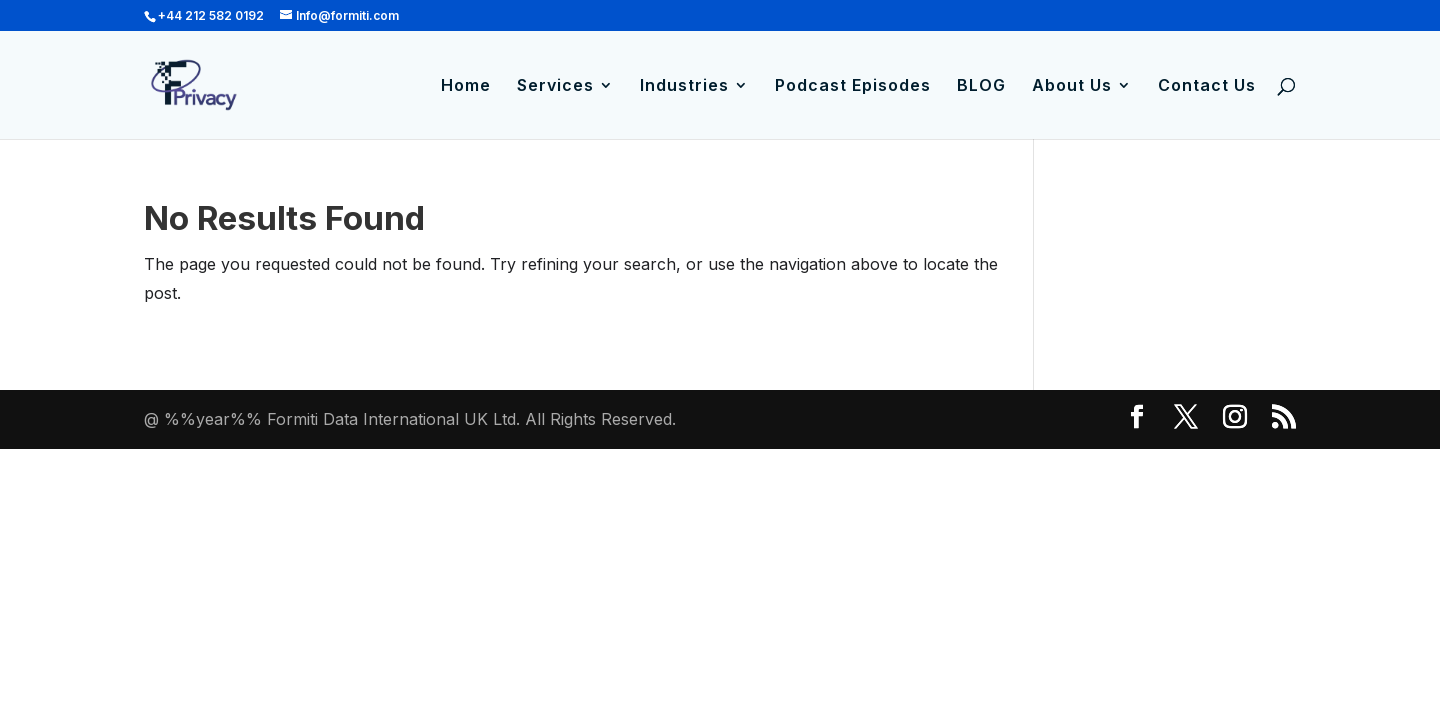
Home (466, 86)
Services (555, 86)
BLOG (981, 86)
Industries (684, 86)
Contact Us (1207, 86)
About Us (1072, 86)
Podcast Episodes (853, 86)
